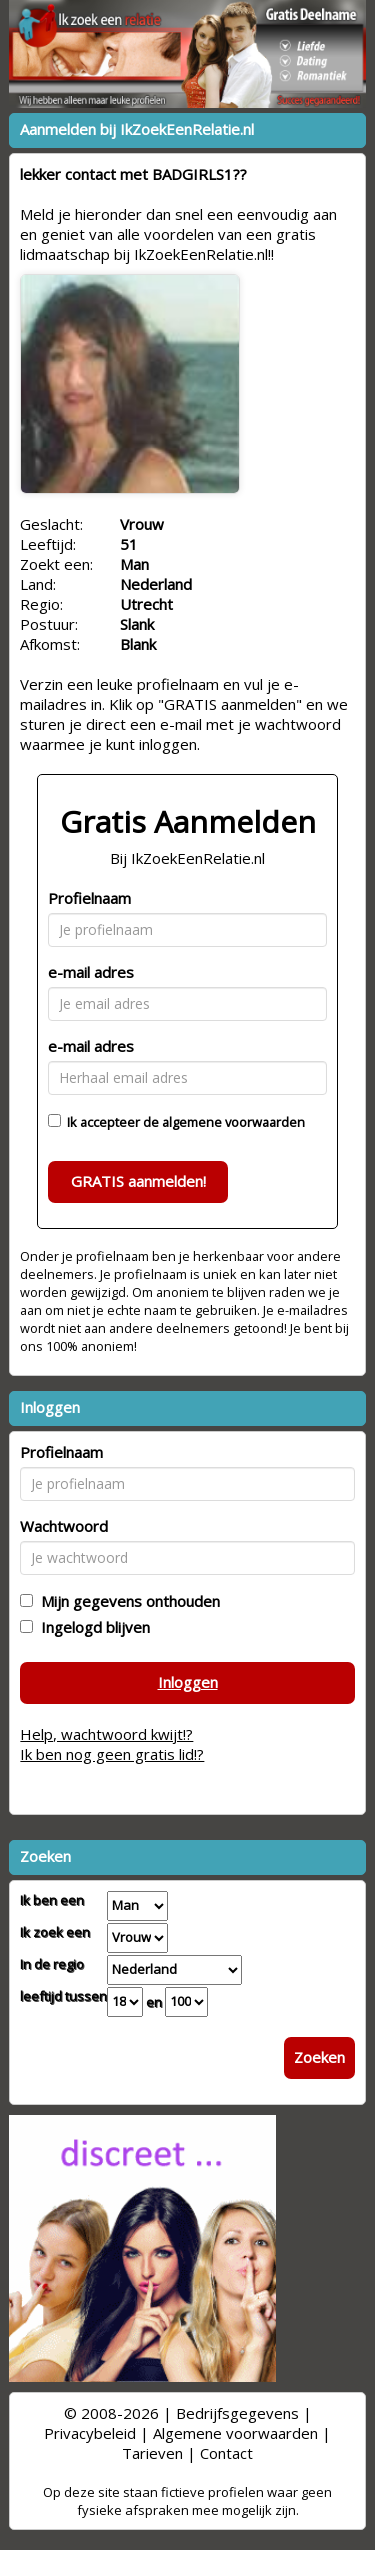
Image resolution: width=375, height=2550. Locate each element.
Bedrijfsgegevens (237, 2413)
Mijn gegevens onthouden (126, 1601)
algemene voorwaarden (233, 1122)
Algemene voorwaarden (235, 2433)
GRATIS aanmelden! (138, 1181)
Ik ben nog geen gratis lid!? (112, 1754)
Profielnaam (89, 898)
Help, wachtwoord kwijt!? (106, 1734)
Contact (226, 2453)
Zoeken (319, 2057)
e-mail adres (91, 972)
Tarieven (152, 2453)
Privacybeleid (90, 2433)
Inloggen (188, 1682)
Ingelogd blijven (91, 1627)
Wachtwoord (64, 1526)
